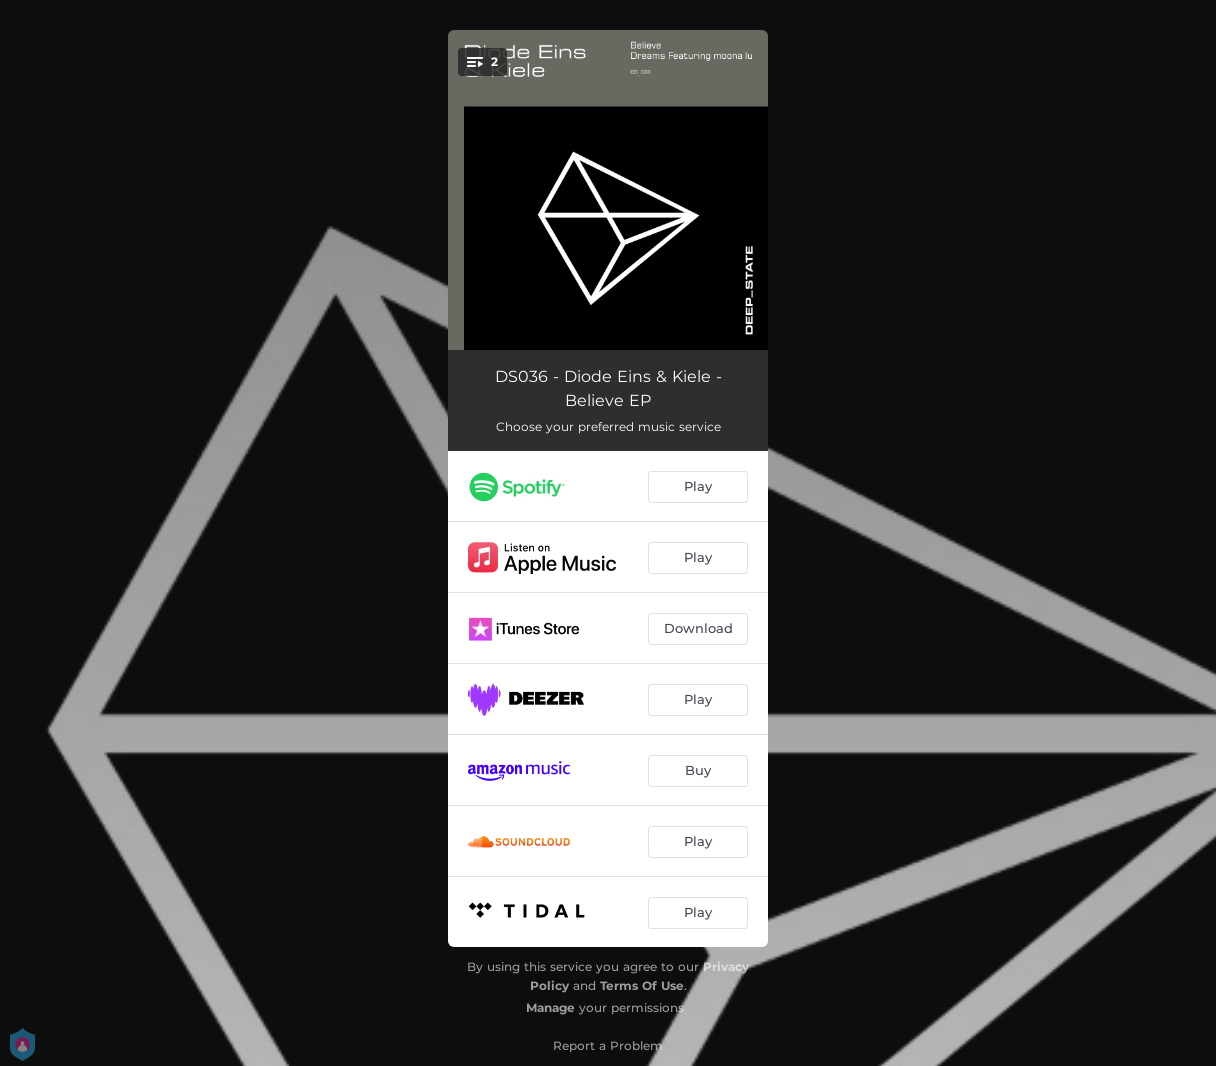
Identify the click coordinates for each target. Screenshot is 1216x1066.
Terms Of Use (642, 985)
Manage (550, 1007)
